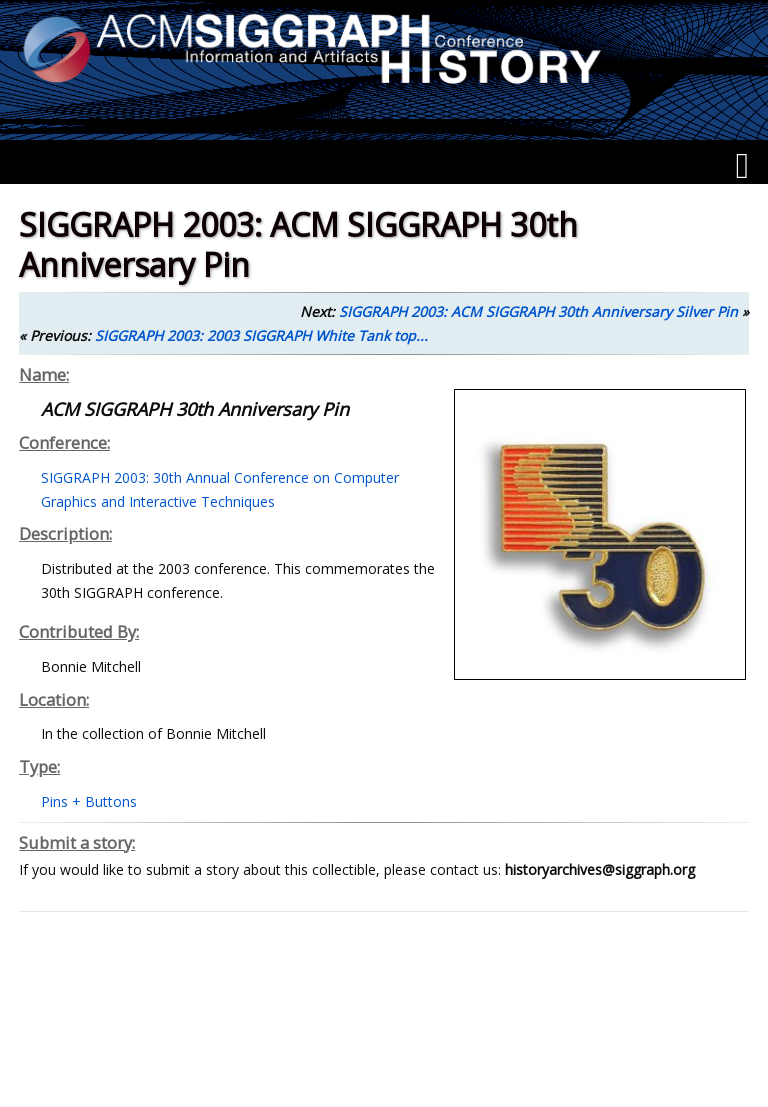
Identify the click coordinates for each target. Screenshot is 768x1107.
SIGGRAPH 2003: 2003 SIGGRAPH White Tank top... (261, 335)
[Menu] (742, 166)
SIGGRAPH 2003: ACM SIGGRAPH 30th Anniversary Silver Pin (538, 311)
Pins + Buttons (89, 801)
